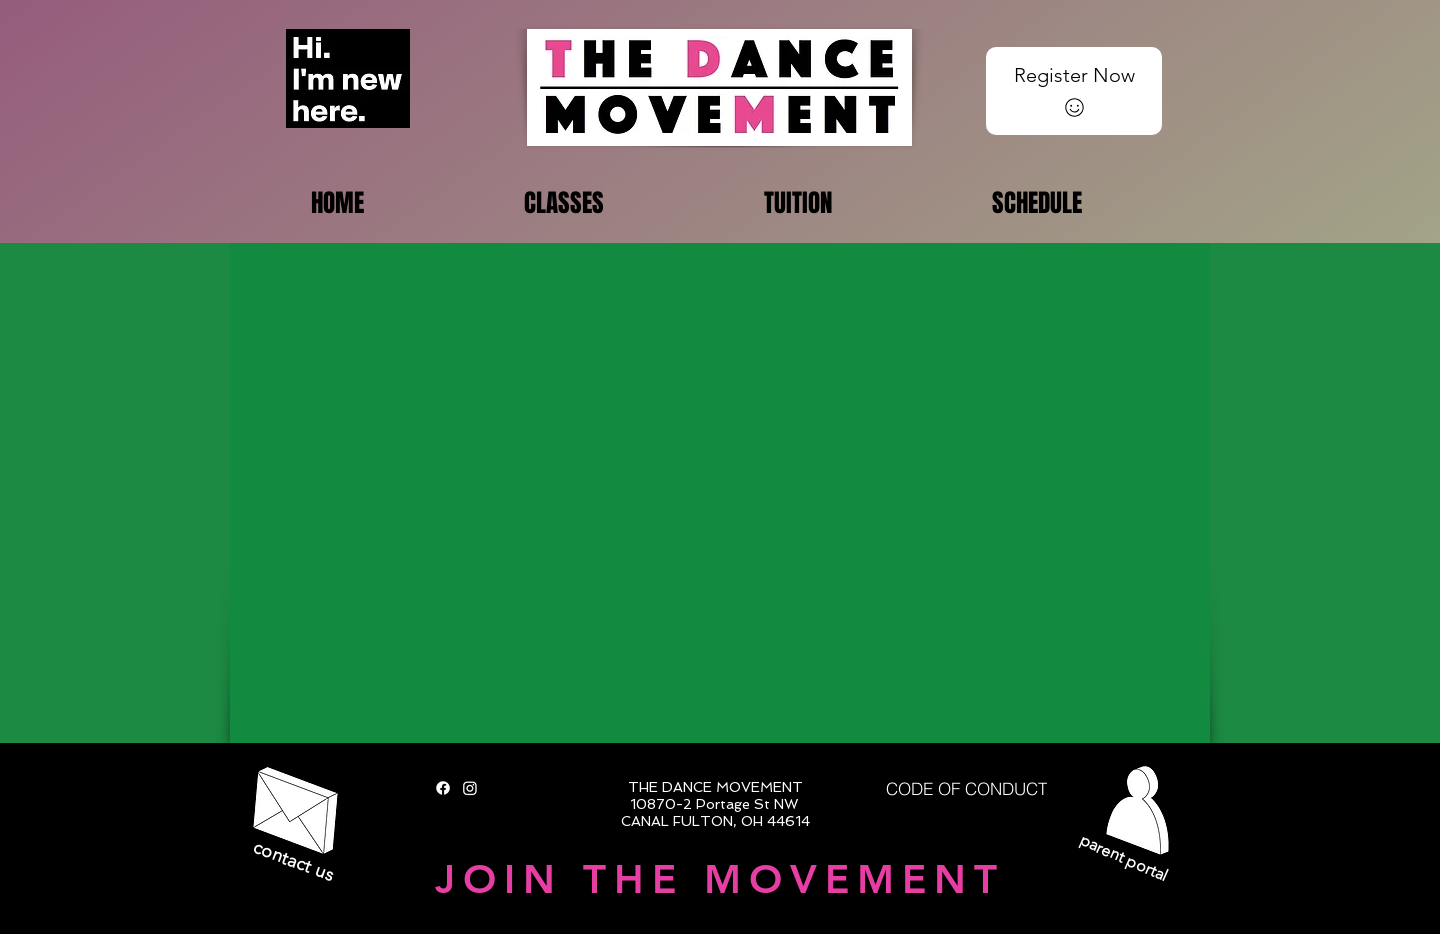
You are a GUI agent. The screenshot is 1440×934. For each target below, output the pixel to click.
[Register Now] (1074, 91)
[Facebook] (443, 788)
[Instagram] (470, 788)
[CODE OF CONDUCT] (966, 788)
